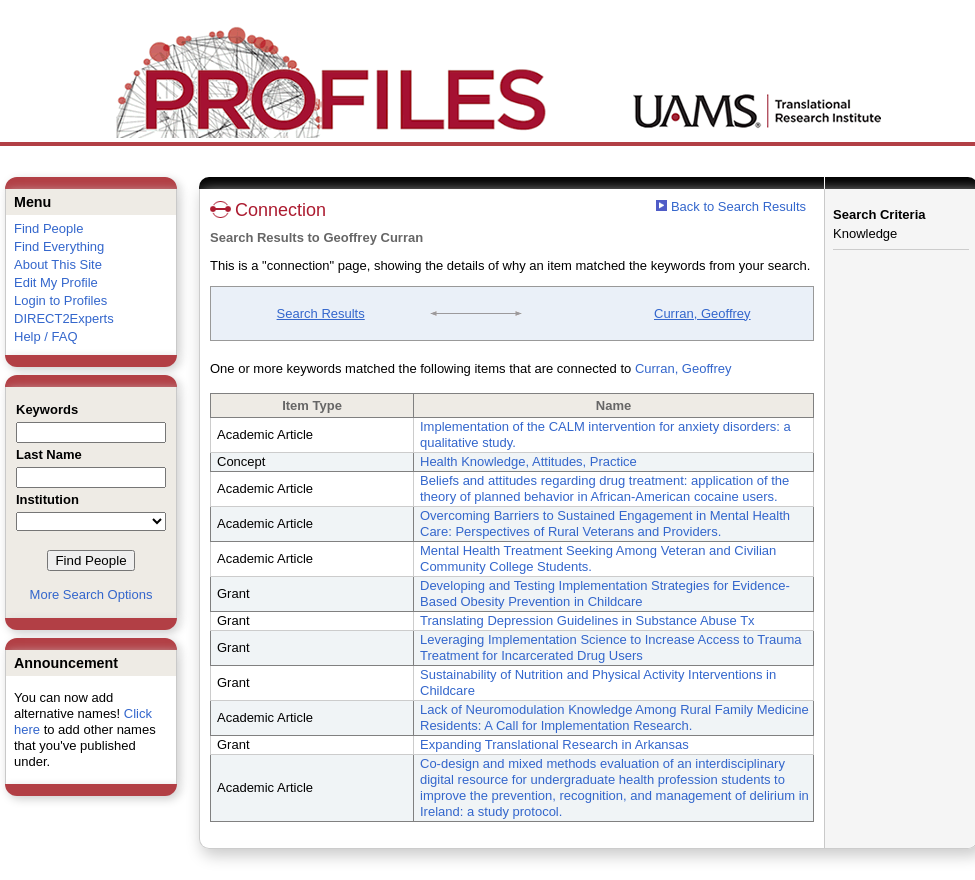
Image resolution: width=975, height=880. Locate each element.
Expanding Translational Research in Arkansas (554, 744)
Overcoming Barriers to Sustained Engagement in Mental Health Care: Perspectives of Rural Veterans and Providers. (605, 523)
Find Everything (59, 246)
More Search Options (91, 594)
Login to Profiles (60, 300)
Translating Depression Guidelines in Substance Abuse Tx (587, 620)
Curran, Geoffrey (702, 313)
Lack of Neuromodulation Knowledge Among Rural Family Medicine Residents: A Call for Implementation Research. (614, 717)
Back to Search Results (731, 206)
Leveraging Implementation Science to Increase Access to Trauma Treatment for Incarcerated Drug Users (611, 647)
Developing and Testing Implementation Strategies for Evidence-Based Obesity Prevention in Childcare (605, 593)
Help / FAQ (46, 336)
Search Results (321, 313)
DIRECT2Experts (64, 318)
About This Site (58, 264)
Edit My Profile (56, 282)
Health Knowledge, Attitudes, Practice (528, 461)
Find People (48, 228)
